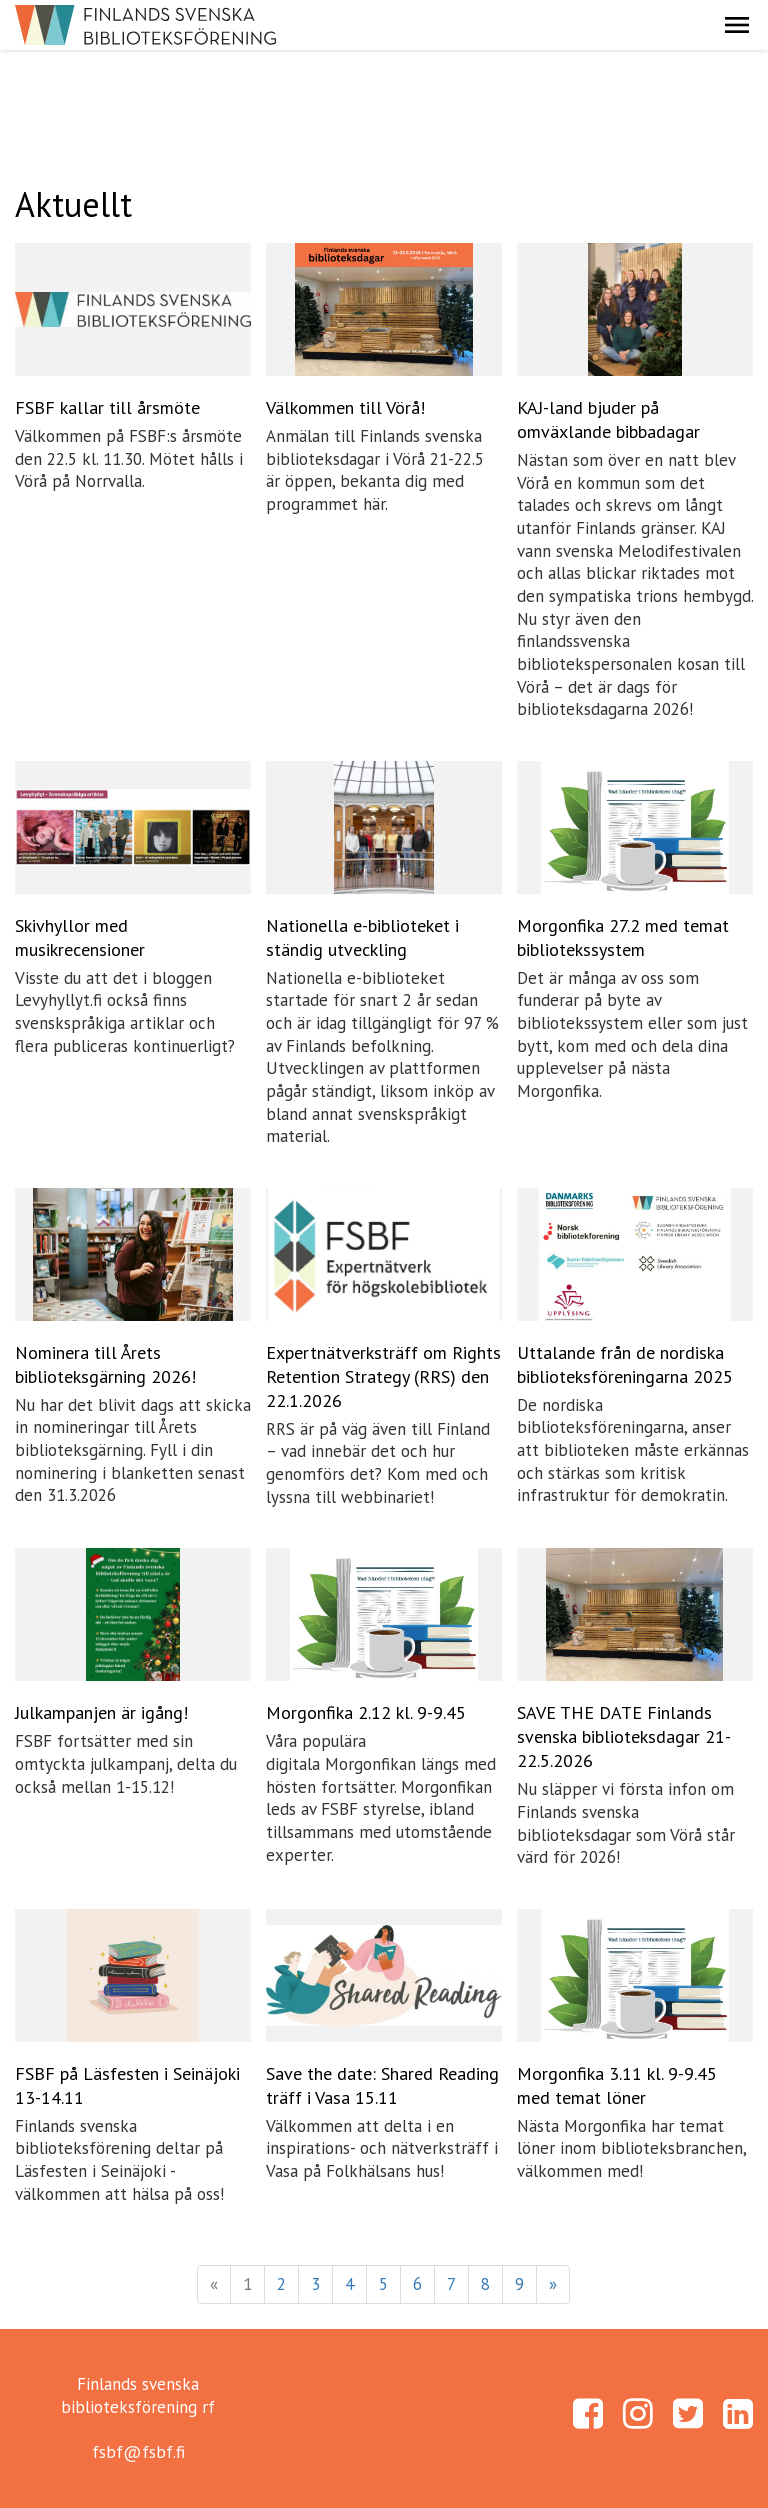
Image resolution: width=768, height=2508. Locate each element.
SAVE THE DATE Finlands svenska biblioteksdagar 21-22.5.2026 (624, 1736)
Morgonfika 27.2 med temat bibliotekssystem (623, 937)
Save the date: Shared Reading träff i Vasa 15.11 (382, 2085)
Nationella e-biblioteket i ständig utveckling (362, 937)
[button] (737, 25)
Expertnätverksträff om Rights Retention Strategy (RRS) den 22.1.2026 (383, 1376)
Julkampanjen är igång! (101, 1712)
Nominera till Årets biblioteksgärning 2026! (105, 1364)
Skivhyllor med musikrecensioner (80, 937)
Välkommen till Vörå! (345, 407)
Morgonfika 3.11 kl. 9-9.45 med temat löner (617, 2085)
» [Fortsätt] (553, 2284)
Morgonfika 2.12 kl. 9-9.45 (366, 1712)
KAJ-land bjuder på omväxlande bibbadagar (608, 419)
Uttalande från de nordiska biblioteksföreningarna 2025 (625, 1364)
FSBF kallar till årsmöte (107, 407)
